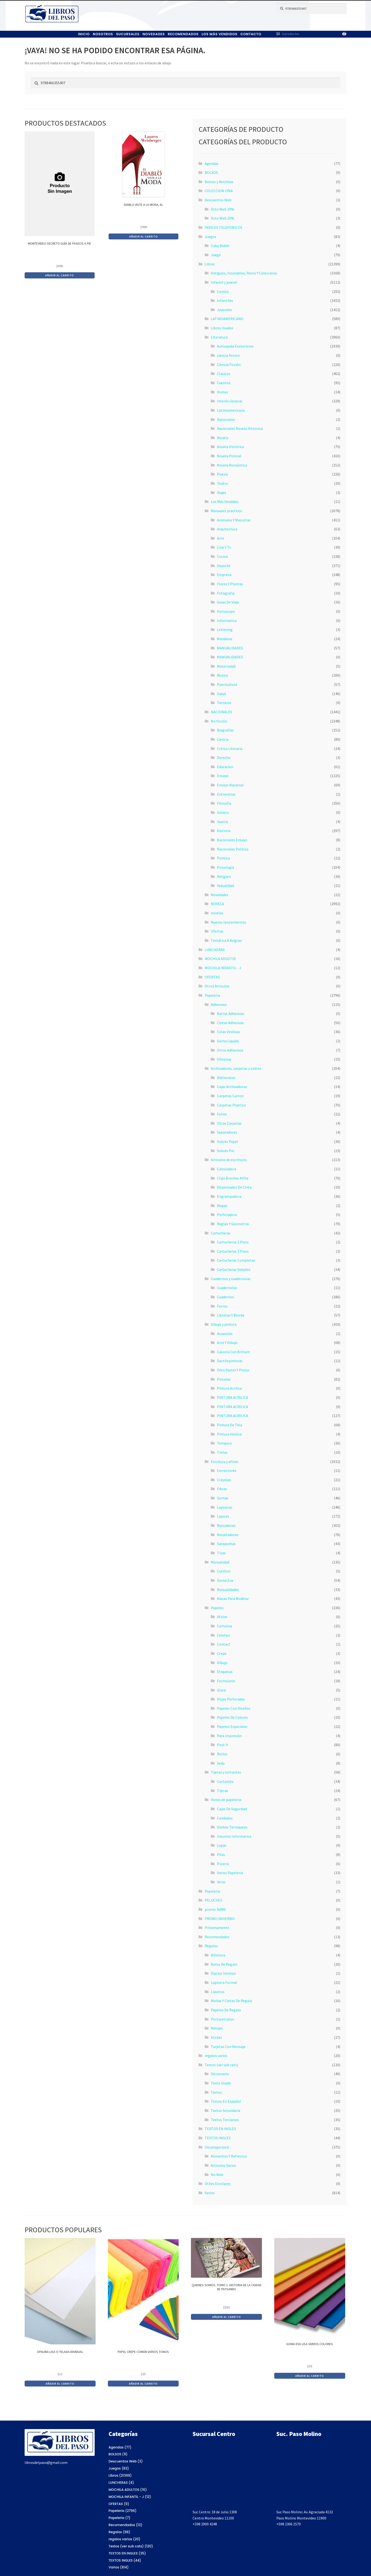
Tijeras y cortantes (226, 1772)
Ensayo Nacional (230, 785)
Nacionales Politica (232, 849)
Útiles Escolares (218, 2183)
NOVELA (217, 903)
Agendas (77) (120, 2447)
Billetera (218, 1955)
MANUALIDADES (230, 648)
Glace (221, 1690)
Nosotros (103, 34)
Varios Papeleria (230, 1872)
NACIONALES (221, 711)
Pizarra (223, 1863)
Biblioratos (226, 1077)
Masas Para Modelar (233, 1598)
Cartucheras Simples (233, 1269)
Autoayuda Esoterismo (235, 346)
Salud (221, 693)
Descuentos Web (218, 200)
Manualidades (228, 1589)
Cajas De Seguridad (232, 1808)
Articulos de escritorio (229, 1159)
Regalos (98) (119, 2532)
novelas (217, 913)
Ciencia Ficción (229, 364)
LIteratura (219, 337)
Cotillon (223, 1571)
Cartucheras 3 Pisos (233, 1251)
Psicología (225, 867)
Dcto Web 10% (222, 209)
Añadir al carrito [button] (59, 275)
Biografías (225, 730)
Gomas (222, 1498)
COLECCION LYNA (219, 190)
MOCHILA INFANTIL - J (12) (130, 2496)
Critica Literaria (229, 748)
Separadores (227, 1132)
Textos (216, 2092)
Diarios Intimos (223, 1973)
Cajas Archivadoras (232, 1086)
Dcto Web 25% (222, 218)
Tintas (222, 1452)
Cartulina (224, 1626)
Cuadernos (225, 1297)
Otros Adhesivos (230, 1050)
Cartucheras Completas (236, 1260)
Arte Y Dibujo (227, 1342)
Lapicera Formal (224, 1982)
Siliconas (224, 1059)
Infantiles (225, 300)
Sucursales (128, 34)
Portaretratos (222, 2019)
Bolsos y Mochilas (219, 181)
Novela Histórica (230, 446)
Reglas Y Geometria (233, 1223)
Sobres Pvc (225, 1150)
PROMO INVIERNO (220, 1918)
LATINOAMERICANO (227, 318)
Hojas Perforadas (231, 1699)
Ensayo (223, 775)
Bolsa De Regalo (224, 1964)
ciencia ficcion (228, 355)
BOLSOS (211, 172)
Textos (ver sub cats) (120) (131, 2546)
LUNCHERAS (215, 949)
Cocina (222, 556)
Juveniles (224, 309)
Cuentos (223, 382)
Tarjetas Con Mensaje (228, 2046)
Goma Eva (225, 1580)
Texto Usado (221, 2083)
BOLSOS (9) (118, 2454)
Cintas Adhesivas (230, 1022)
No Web (217, 2174)
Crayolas (224, 1479)
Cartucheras (220, 1233)
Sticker (216, 2037)
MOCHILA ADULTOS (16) (128, 2489)
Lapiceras (224, 1507)
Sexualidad (225, 885)
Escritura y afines (224, 1461)
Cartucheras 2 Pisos (233, 1242)
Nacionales (226, 419)
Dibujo (222, 1662)
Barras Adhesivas (230, 1013)
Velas (221, 1882)
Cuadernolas (227, 1287)
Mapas (222, 1205)
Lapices (223, 1516)
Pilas (221, 1854)
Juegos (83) (119, 2468)
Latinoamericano (231, 410)
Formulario (226, 1680)
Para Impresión (229, 1735)
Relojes (217, 2028)
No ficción (219, 721)
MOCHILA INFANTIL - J (223, 967)
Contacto (250, 34)
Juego (216, 254)
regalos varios (216, 2055)
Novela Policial (229, 456)
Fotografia (225, 593)
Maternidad (226, 666)
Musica (222, 675)
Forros (222, 1306)
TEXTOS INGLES (218, 2138)
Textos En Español (226, 2101)
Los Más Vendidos (219, 34)
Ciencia (223, 739)
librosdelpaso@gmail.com (46, 2462)
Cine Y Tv (224, 547)
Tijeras (222, 1790)
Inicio (84, 34)
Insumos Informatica (234, 1836)
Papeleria (212, 995)
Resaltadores (227, 1534)
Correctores (226, 1470)
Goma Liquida (228, 1041)
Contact (223, 1644)
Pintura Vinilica (229, 1434)
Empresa (224, 574)
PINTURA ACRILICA (232, 1397)
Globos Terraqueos (232, 1827)
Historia (223, 830)
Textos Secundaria (225, 2110)
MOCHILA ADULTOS (220, 958)
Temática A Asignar (226, 940)
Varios (210, 2192)
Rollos (222, 1754)
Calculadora (226, 1169)
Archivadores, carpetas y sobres (236, 1068)
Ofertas (217, 931)
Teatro (222, 483)
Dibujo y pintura (223, 1324)
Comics (223, 291)
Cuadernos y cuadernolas (231, 1278)
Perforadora (227, 1214)
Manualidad (220, 1562)
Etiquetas (225, 1671)
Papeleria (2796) (123, 2510)
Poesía (222, 474)
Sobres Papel (227, 1141)
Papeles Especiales (232, 1726)
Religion (224, 876)
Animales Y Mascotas (234, 520)
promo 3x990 (215, 1909)
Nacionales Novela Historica (240, 428)
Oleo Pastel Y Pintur (233, 1370)
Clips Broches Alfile (232, 1178)
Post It (222, 1744)
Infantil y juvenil (224, 282)
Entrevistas (226, 794)
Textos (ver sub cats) (221, 2064)
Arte (220, 538)
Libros (210, 264)
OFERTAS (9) (119, 2503)
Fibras (222, 1488)
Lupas (221, 1845)
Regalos (211, 1945)
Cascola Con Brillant (233, 1351)
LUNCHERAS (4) (121, 2482)
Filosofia (224, 803)
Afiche (222, 1616)
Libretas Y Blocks (230, 1315)
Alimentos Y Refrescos (229, 2156)
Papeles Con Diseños (233, 1708)
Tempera (224, 1443)
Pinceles (224, 1379)
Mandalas (224, 638)
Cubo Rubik (220, 245)
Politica (223, 858)
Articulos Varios (223, 2165)
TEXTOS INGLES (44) (125, 2560)
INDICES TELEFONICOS (223, 227)
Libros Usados (222, 328)
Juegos (210, 236)
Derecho (223, 757)
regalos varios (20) (124, 2539)
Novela (222, 437)
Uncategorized (217, 2147)
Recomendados (183, 34)
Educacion (225, 766)
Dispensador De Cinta (234, 1187)
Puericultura (227, 684)
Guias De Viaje (228, 602)
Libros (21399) (120, 2475)
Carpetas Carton (230, 1095)
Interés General (229, 401)
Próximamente (217, 1927)
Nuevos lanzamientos (228, 922)
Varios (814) (119, 2567)
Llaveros (218, 1991)
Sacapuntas (226, 1543)
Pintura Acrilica (229, 1388)
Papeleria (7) (119, 2517)
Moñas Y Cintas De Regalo (231, 2000)
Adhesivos (219, 1004)
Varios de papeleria (226, 1799)
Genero (223, 812)
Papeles (217, 1607)
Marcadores (226, 1525)
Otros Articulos (217, 986)
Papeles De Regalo (226, 2010)
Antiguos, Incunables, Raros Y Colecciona (244, 273)
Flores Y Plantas (230, 583)
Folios (222, 1114)
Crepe (221, 1653)
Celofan (223, 1635)
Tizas (221, 1552)
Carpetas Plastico (231, 1105)
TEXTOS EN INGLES (220, 2128)
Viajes (221, 492)
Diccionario (220, 2073)
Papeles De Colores (232, 1717)
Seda (221, 1763)
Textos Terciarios (225, 2119)
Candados (225, 1818)
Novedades (153, 34)
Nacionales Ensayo (232, 839)
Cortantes (225, 1781)
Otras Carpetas (229, 1123)
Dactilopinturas (230, 1360)
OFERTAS (212, 977)
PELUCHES (213, 1900)
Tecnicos (224, 702)
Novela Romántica (232, 465)
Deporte (223, 565)
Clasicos (223, 373)
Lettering (225, 629)
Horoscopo (226, 611)
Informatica (227, 620)
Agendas (211, 163)
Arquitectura (227, 529)
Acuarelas (225, 1333)
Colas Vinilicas (228, 1031)
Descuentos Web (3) (126, 2461)
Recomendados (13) (125, 2525)
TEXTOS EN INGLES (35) (127, 2553)
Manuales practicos (226, 510)
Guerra (222, 821)
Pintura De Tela (229, 1424)
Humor (222, 392)
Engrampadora (229, 1196)
